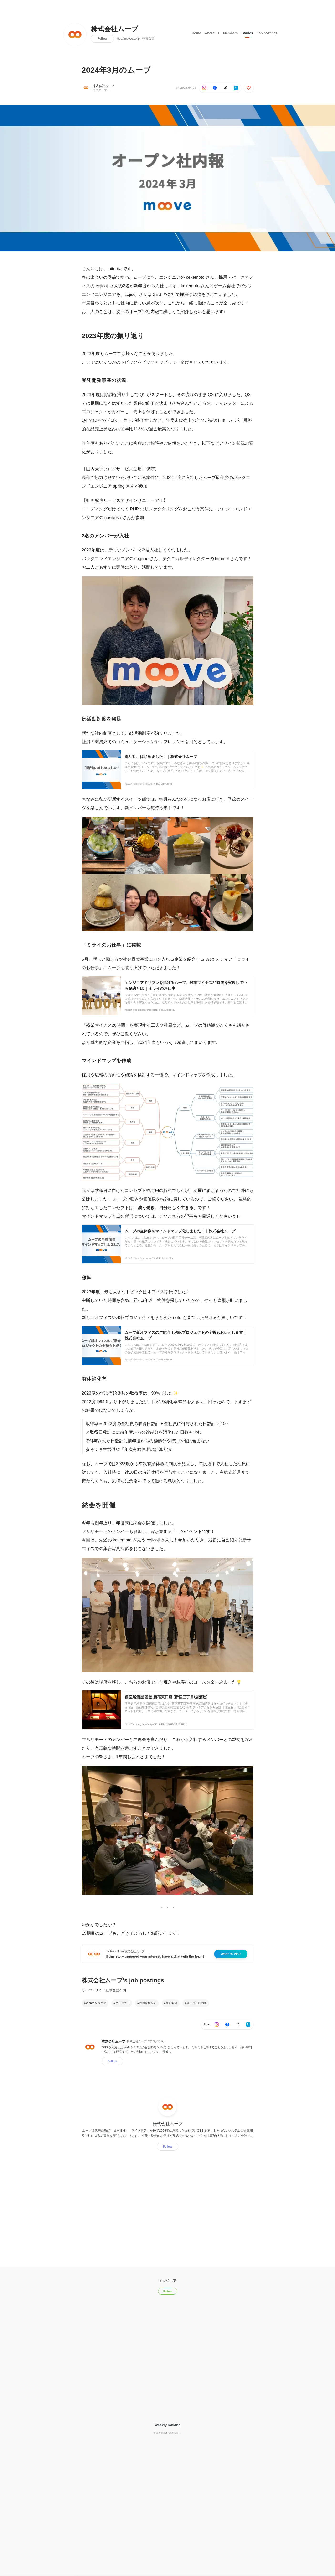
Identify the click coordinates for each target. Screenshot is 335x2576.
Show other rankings (167, 2432)
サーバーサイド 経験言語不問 (104, 1990)
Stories (247, 33)
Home (196, 33)
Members (230, 33)
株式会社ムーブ (114, 29)
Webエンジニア (96, 2003)
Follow (102, 38)
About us (212, 33)
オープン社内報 (197, 2003)
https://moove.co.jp (128, 38)
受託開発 (171, 2003)
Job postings (267, 33)
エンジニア (122, 2003)
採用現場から (147, 2003)
